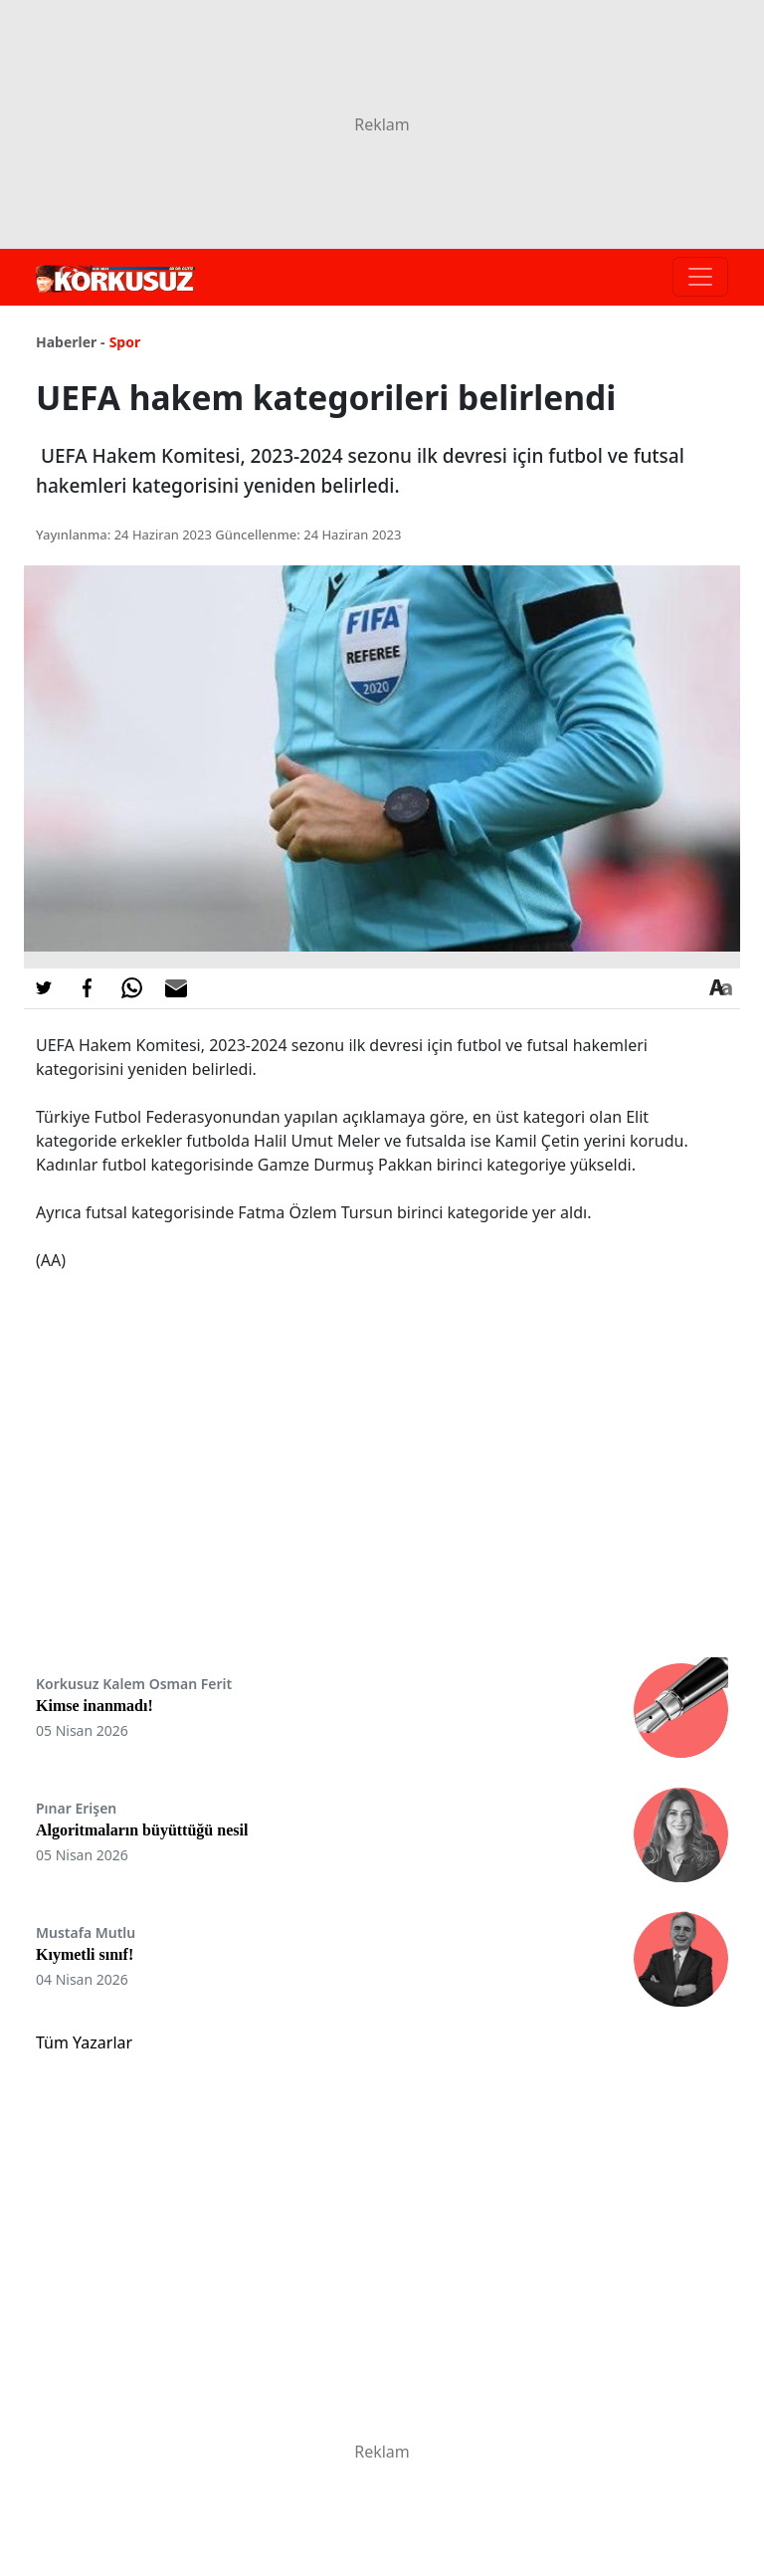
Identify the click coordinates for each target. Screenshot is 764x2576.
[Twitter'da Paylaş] (44, 988)
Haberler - (70, 341)
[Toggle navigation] (700, 277)
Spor (125, 341)
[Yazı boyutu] (720, 988)
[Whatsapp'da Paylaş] (131, 988)
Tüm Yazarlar (84, 2042)
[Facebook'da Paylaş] (87, 988)
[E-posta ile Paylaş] (176, 988)
